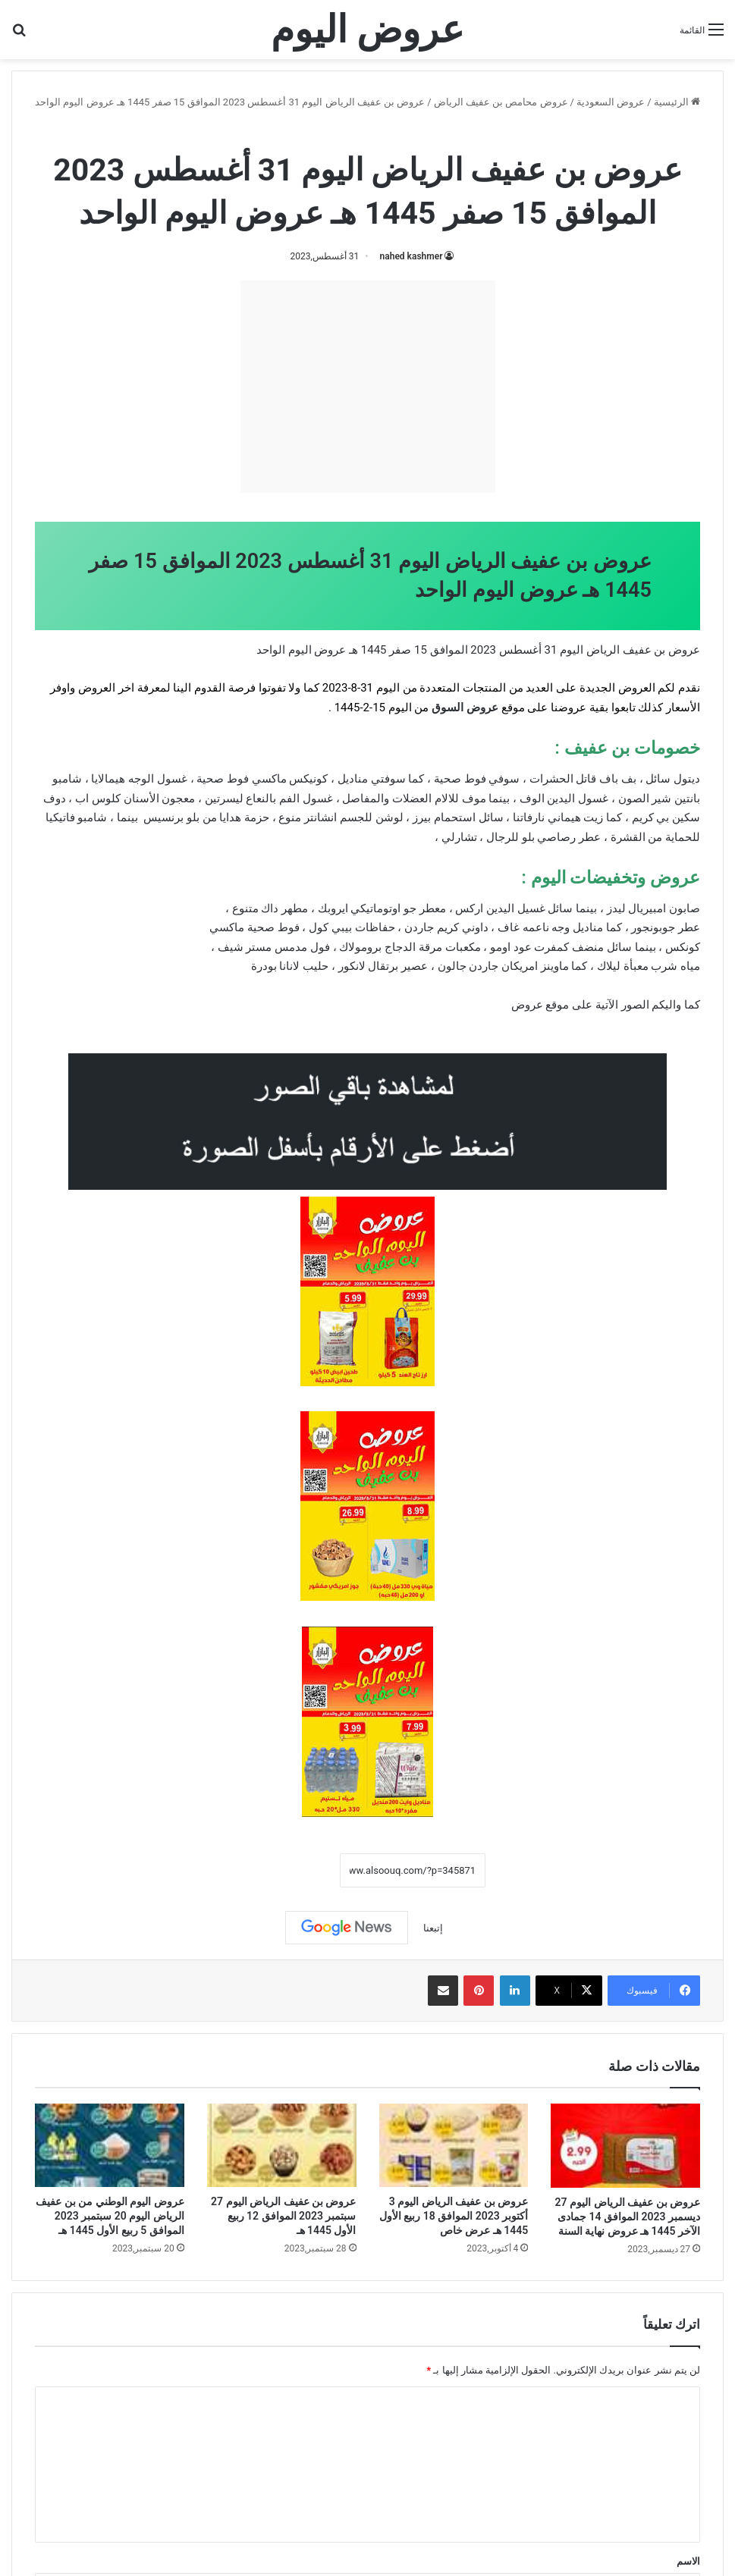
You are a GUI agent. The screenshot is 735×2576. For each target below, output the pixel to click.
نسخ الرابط (293, 1871)
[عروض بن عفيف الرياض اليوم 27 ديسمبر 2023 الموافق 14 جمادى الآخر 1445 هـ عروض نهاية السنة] (625, 2146)
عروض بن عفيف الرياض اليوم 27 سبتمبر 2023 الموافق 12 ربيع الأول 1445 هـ (283, 2215)
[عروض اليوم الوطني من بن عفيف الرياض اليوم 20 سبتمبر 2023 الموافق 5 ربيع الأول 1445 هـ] (109, 2145)
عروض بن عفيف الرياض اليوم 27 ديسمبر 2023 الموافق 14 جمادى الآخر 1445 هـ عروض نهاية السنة (627, 2216)
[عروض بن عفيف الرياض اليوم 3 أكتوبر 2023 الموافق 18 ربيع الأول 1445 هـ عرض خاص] (454, 2145)
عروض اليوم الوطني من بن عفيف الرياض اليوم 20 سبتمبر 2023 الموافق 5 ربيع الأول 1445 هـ (110, 2215)
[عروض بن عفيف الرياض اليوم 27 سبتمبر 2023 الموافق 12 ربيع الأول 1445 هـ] (282, 2145)
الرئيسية (677, 102)
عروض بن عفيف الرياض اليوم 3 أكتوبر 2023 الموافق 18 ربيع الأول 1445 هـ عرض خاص (453, 2215)
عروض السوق (465, 707)
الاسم (688, 2561)
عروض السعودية (610, 102)
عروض (527, 1005)
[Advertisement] (367, 387)
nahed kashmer (411, 256)
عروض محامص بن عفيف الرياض (501, 102)
